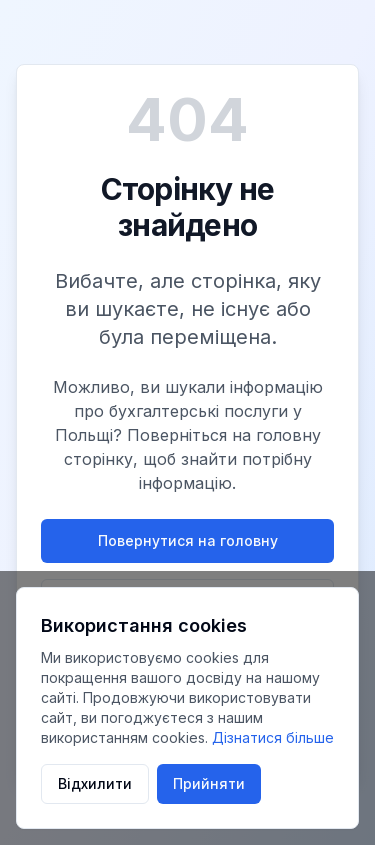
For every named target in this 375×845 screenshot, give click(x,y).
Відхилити (95, 783)
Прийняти (209, 783)
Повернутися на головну (188, 540)
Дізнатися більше (273, 737)
